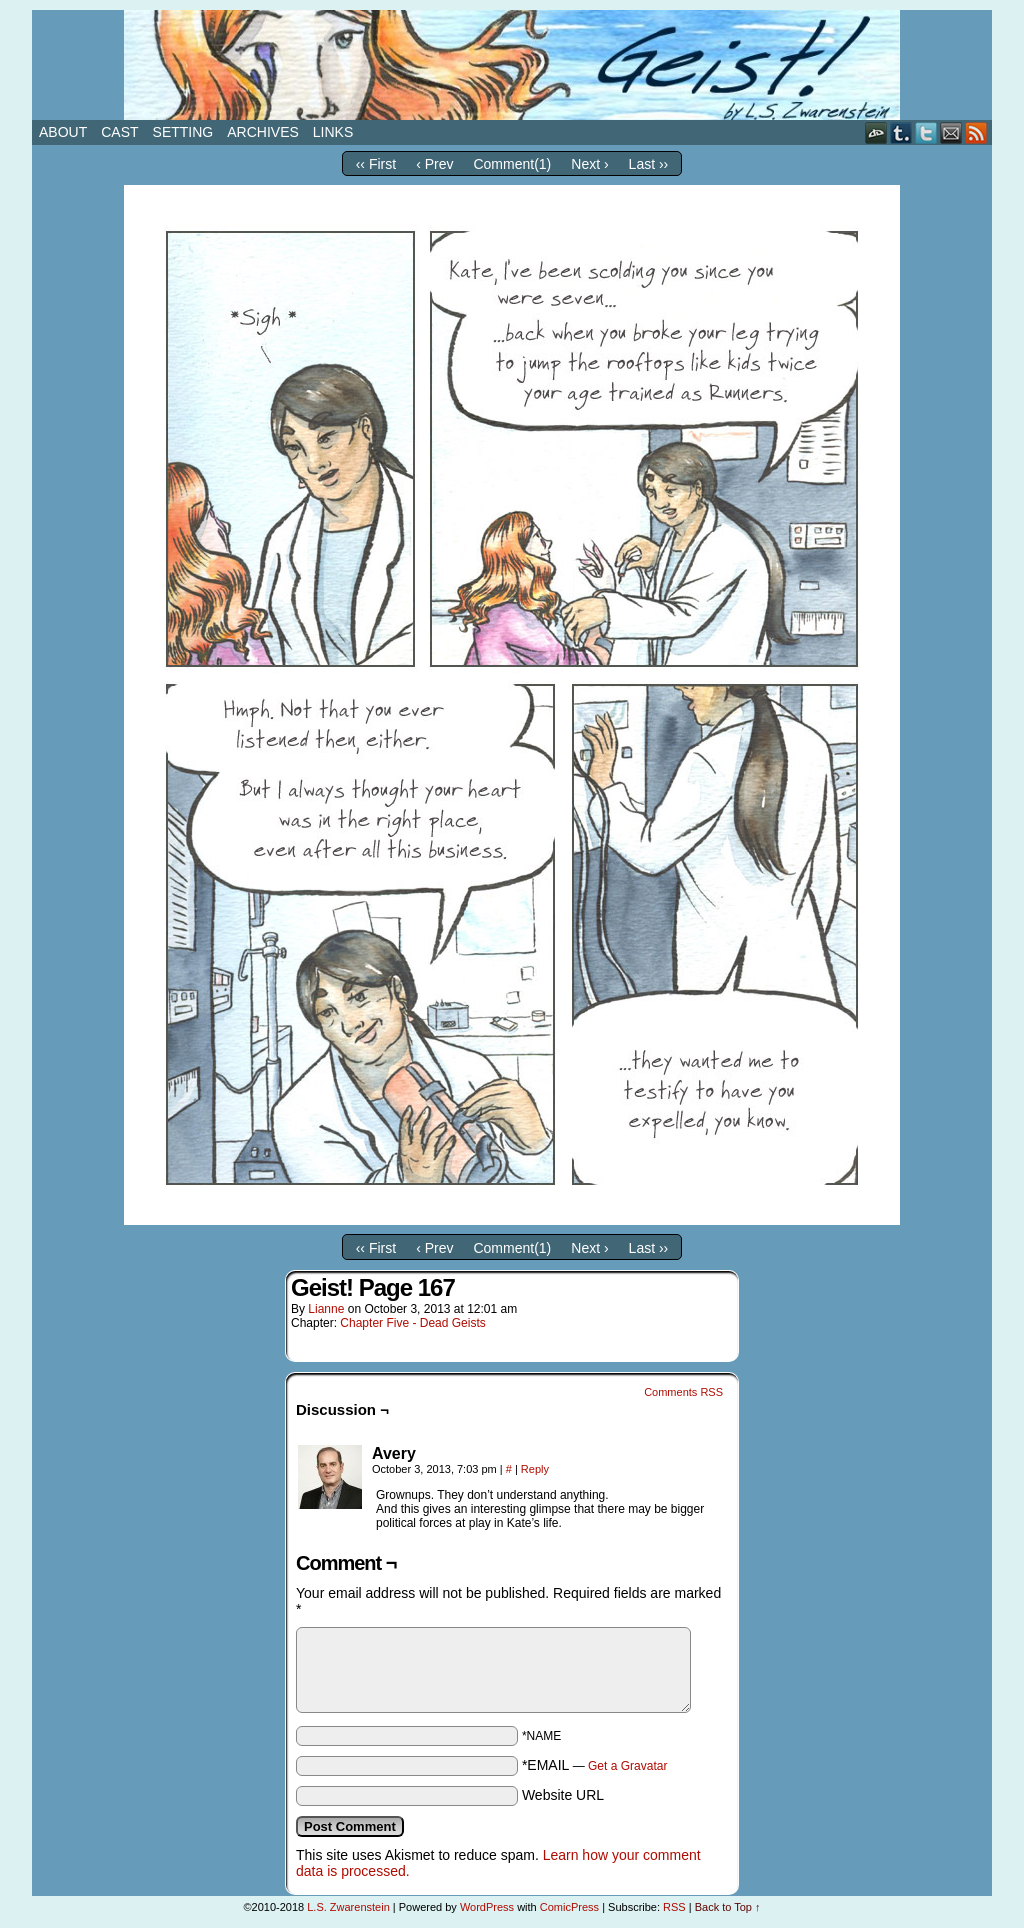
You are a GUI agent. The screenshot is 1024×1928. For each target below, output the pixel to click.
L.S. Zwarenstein (348, 1907)
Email (951, 132)
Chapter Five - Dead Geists (412, 1323)
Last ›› (649, 164)
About (63, 132)
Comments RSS (683, 1392)
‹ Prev (434, 164)
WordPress (487, 1907)
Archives (263, 132)
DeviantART (876, 132)
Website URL (563, 1795)
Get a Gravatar (627, 1766)
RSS (976, 132)
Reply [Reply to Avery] (535, 1469)
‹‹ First (376, 164)
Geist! (512, 65)
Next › (589, 164)
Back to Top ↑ (728, 1907)
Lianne (326, 1309)
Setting (183, 132)
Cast (119, 132)
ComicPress (569, 1907)
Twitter (926, 132)
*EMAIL (595, 1765)
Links (333, 132)
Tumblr (901, 132)
